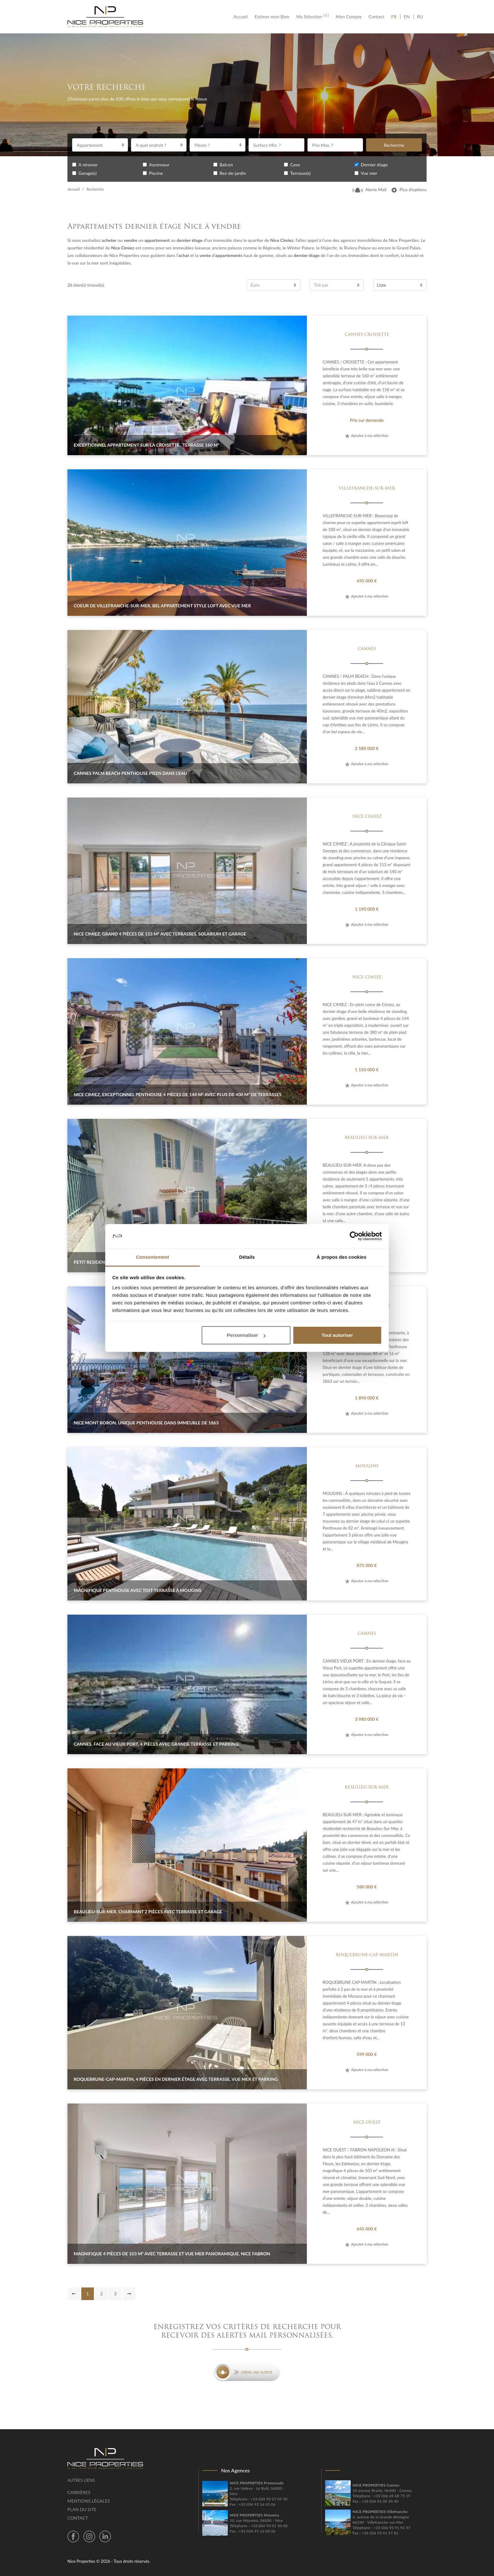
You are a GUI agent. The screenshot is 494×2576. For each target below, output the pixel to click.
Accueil (242, 16)
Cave (295, 164)
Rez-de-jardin (233, 173)
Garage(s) (87, 173)
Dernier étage (374, 164)
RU (420, 16)
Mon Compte (349, 16)
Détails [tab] (247, 1257)
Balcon (226, 164)
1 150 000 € (366, 1069)
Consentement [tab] (152, 1257)
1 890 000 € (366, 1397)
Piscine (156, 173)
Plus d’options (409, 189)
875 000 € (367, 1565)
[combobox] (100, 145)
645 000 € (367, 2228)
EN (407, 16)
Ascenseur (159, 164)
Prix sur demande (366, 420)
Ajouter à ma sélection (366, 435)
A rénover (88, 164)
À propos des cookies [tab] (341, 1257)
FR (395, 16)
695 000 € (367, 580)
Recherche (394, 145)
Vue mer (369, 173)
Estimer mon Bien (272, 16)
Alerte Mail (370, 189)
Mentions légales (88, 2501)
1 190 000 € (366, 909)
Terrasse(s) (300, 173)
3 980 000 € (366, 1719)
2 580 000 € (366, 748)
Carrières (78, 2492)
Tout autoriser (337, 1335)
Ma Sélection (312, 16)
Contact (376, 16)
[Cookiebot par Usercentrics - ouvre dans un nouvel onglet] (354, 1236)
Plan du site (81, 2509)
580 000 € (367, 1886)
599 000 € (367, 2054)
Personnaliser (246, 1335)
